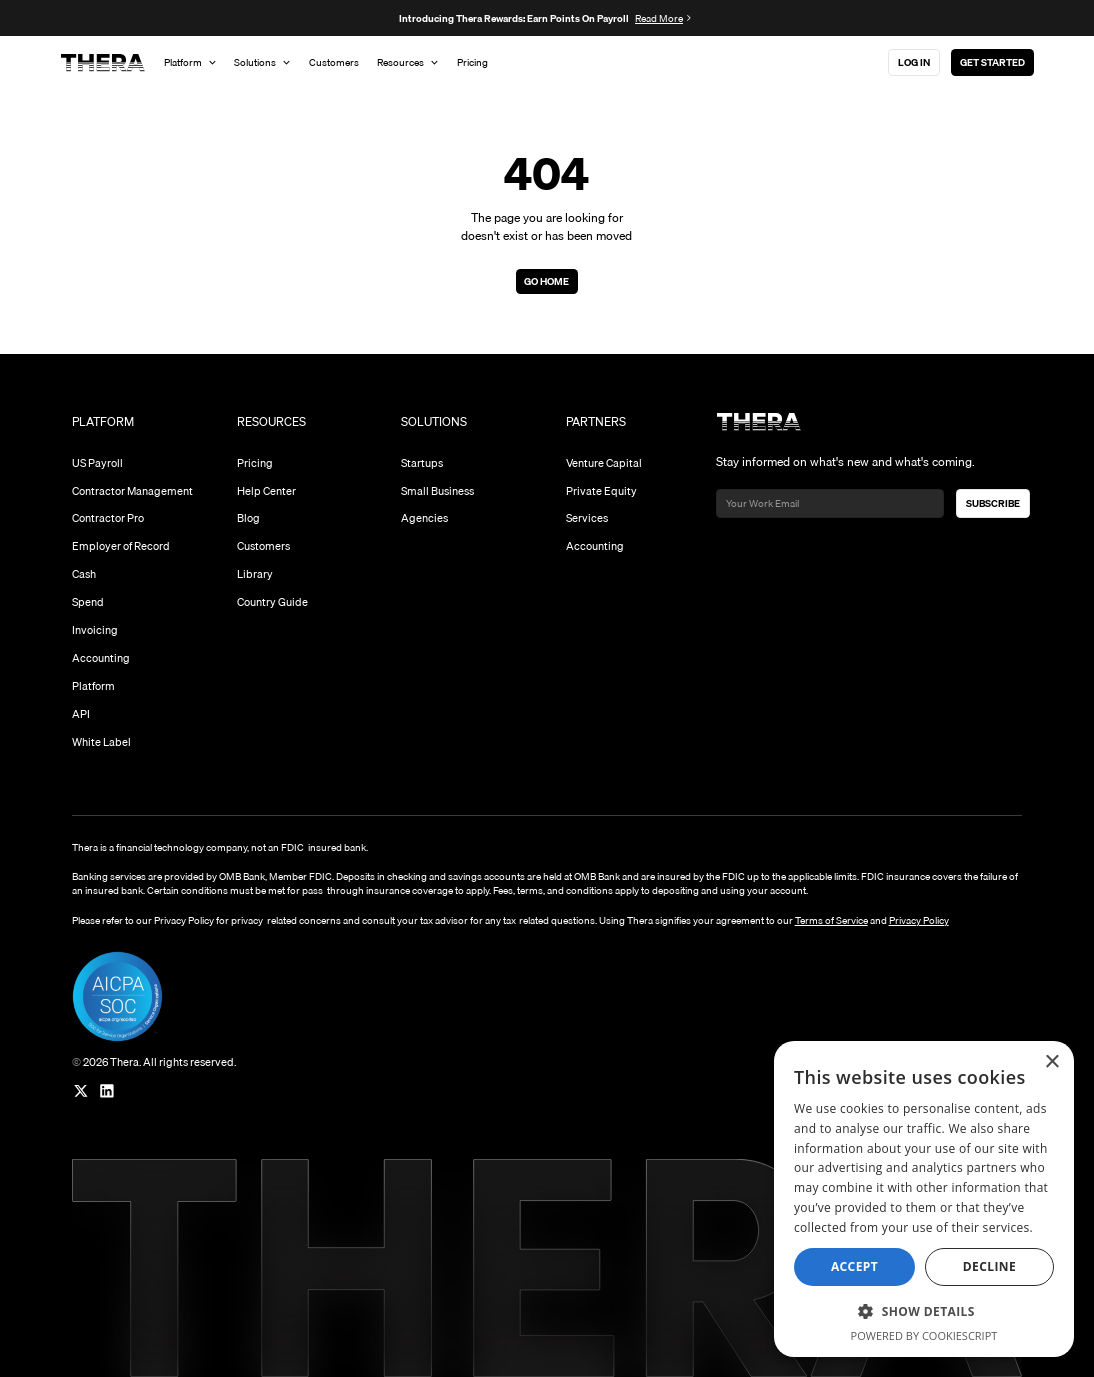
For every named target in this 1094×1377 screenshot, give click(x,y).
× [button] (1051, 1062)
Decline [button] (989, 1266)
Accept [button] (854, 1266)
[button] (924, 1311)
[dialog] (924, 1199)
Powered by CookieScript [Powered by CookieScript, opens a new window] (924, 1335)
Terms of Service (831, 920)
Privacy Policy (919, 920)
